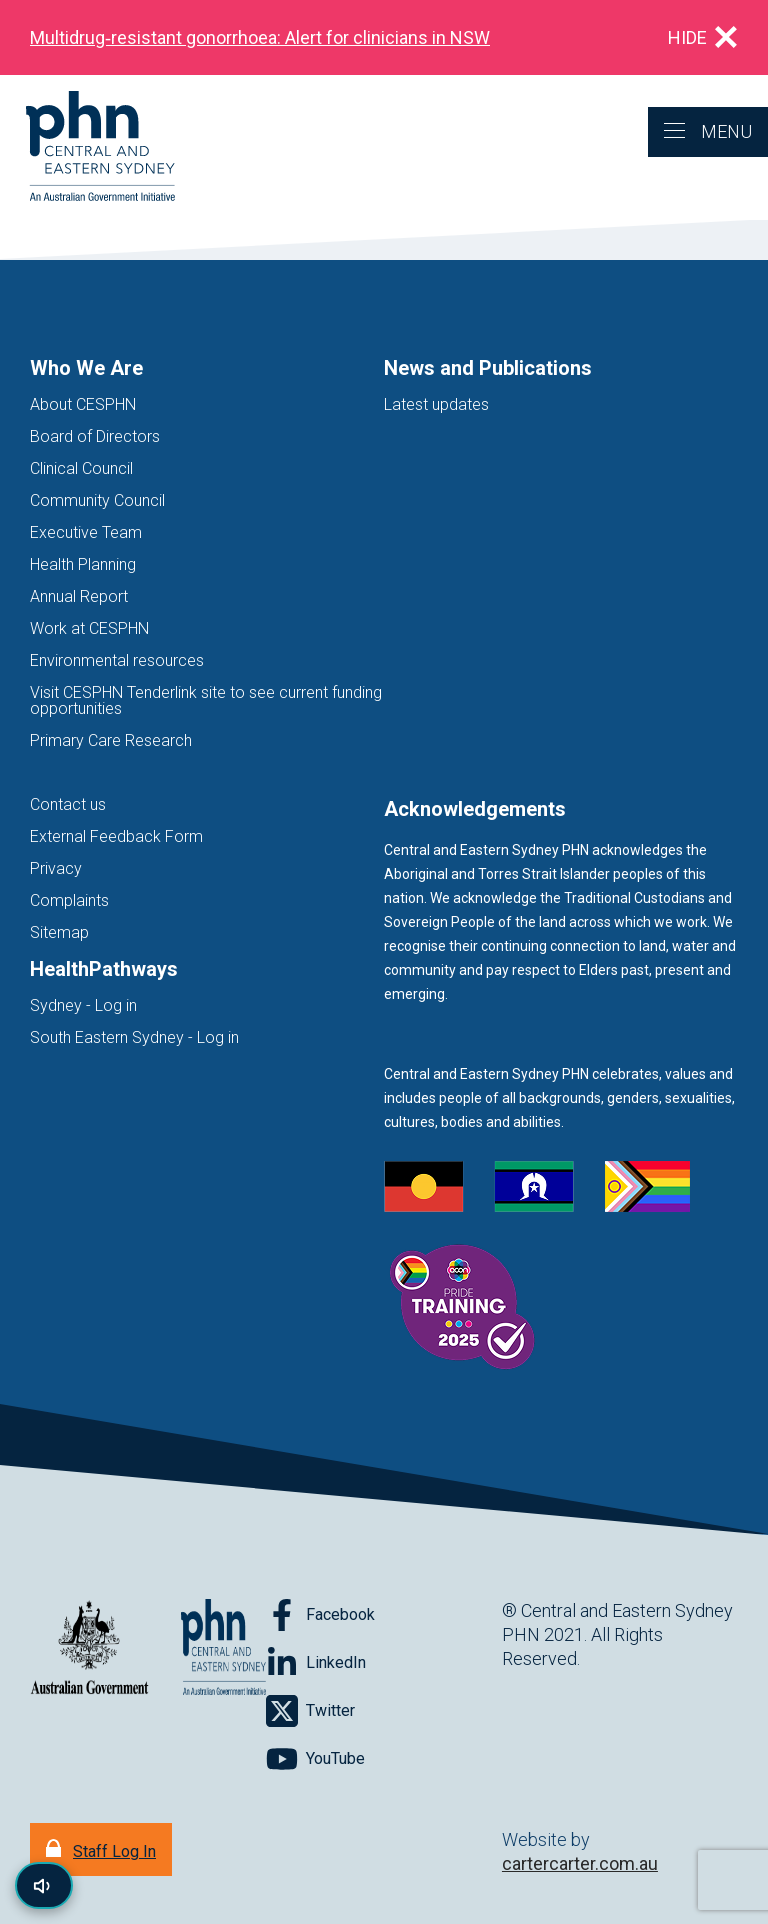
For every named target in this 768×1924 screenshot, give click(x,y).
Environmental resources (117, 660)
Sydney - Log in (83, 1005)
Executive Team (86, 532)
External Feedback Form (116, 836)
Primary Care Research (111, 740)
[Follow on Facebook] (320, 1615)
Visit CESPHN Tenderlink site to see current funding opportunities (206, 700)
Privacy (56, 868)
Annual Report (79, 596)
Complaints (69, 900)
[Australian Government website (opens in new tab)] (89, 1648)
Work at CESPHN (89, 628)
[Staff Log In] (101, 1849)
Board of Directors (95, 436)
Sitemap (59, 932)
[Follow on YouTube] (315, 1759)
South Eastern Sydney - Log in (134, 1037)
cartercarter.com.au (580, 1863)
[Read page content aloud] (44, 1885)
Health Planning (83, 564)
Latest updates (436, 404)
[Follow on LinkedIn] (316, 1663)
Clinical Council (81, 468)
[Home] (87, 147)
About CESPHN (83, 404)
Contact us (68, 804)
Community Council (97, 500)
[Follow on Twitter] (310, 1711)
